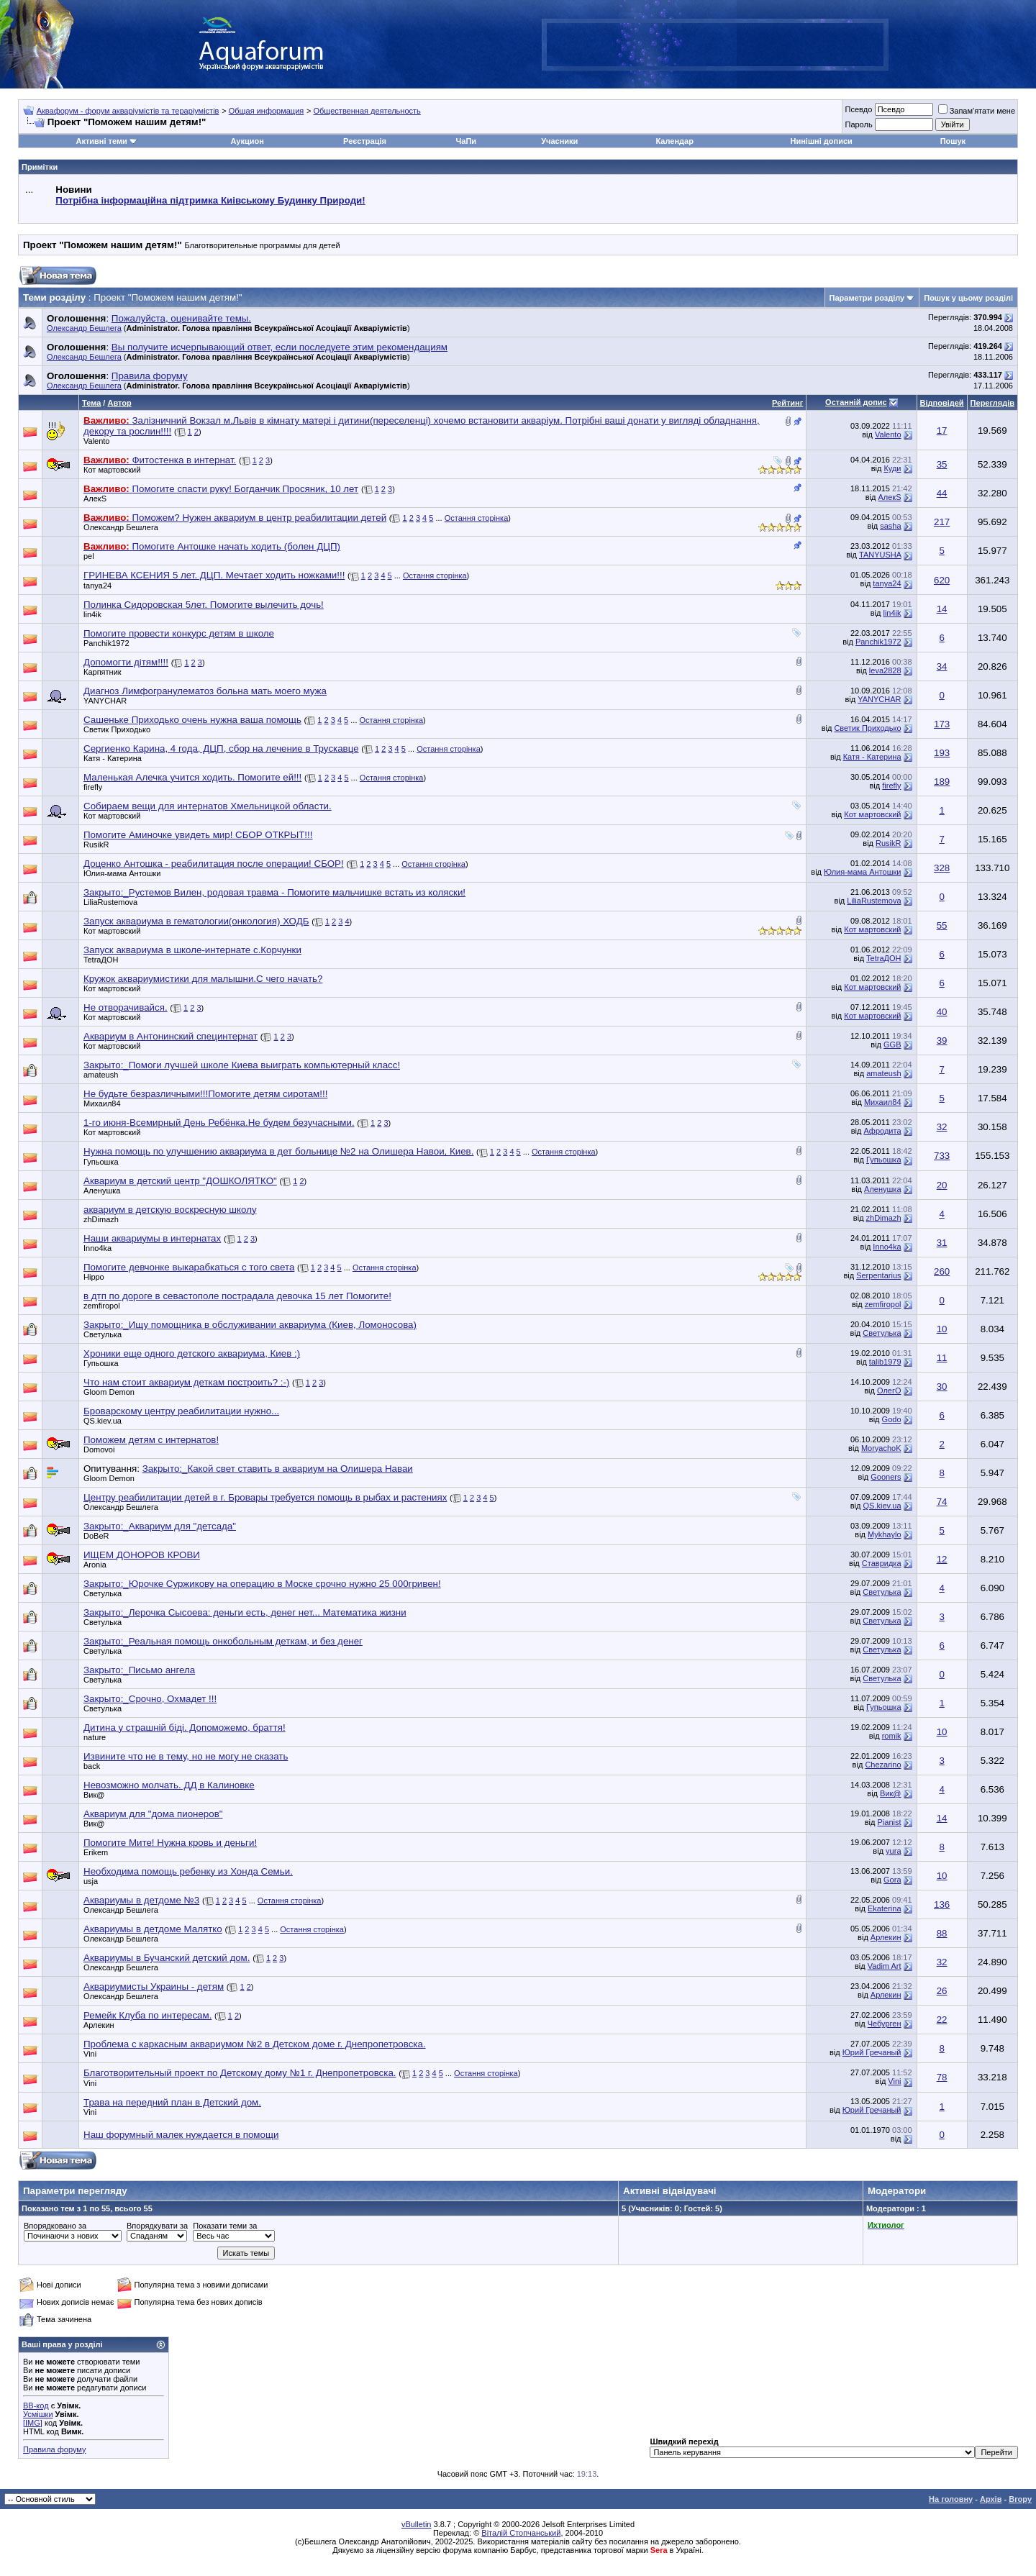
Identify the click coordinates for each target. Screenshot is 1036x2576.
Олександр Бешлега (84, 328)
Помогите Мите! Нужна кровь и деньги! (170, 1842)
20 (942, 1185)
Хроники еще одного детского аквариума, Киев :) (191, 1353)
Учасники (559, 141)
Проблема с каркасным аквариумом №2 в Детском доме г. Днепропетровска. (254, 2044)
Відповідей (942, 403)
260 (942, 1271)
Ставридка (881, 1563)
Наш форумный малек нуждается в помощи (180, 2134)
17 (942, 430)
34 (942, 666)
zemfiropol (101, 1305)
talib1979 (885, 1361)
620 (942, 580)
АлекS (94, 498)
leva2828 (885, 670)
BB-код (36, 2405)
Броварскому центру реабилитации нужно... (181, 1411)
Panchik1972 (106, 643)
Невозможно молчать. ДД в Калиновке (169, 1785)
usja (90, 1881)
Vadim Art (884, 1966)
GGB (892, 1044)
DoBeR (96, 1536)
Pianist (889, 1822)
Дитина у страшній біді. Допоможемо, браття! (184, 1727)
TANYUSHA (880, 554)
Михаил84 (102, 1103)
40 (942, 1011)
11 (942, 1357)
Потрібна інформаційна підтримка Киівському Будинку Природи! (210, 200)
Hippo (93, 1277)
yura (893, 1851)
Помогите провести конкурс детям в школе (178, 633)
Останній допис (856, 402)
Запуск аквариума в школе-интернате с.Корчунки (192, 950)
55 (942, 925)
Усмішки (38, 2414)
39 (942, 1040)
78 (942, 2077)
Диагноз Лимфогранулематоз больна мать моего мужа (205, 691)
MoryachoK (881, 1448)
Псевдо (858, 109)
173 (942, 724)
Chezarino (883, 1764)
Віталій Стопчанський (520, 2533)
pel (88, 556)
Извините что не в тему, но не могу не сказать (185, 1756)
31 (942, 1242)
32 (942, 1126)
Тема (91, 403)
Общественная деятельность (366, 110)
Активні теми (101, 141)
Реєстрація (364, 141)
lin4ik (92, 614)
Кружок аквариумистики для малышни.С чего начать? (202, 978)
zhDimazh (101, 1219)
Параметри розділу (867, 297)
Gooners (886, 1477)
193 (942, 752)
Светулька (102, 1334)
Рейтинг (787, 403)
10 (942, 1329)
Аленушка (101, 1190)
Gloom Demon (109, 1392)
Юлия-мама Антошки (121, 873)
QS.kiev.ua (102, 1420)
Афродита (882, 1131)
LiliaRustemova (110, 902)
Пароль (858, 124)
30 (942, 1386)
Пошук (952, 141)
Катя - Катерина (112, 758)
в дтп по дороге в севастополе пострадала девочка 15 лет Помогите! (237, 1296)
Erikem (95, 1852)
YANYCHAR (105, 700)
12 (942, 1559)
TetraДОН (100, 959)
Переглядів (992, 403)
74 (942, 1501)
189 (942, 781)
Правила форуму (54, 2449)
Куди (892, 468)
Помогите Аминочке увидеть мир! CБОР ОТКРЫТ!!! (197, 834)
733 (942, 1155)
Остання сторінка (477, 518)
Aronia (94, 1564)
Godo (891, 1419)
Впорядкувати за (157, 2225)
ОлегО (889, 1390)
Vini (894, 2081)
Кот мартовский (111, 469)
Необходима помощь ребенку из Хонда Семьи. (188, 1871)
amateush (100, 1074)
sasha (890, 526)
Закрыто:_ (274, 892)
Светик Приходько (116, 729)
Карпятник (102, 672)
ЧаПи (466, 141)
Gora (892, 1879)
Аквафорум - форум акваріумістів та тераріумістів (128, 110)
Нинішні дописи (822, 141)
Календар (674, 141)
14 (942, 609)
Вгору (1020, 2499)
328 (942, 868)
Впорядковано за (55, 2225)
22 (942, 2019)
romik (891, 1735)
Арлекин (886, 1937)
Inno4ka (97, 1248)
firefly (92, 787)
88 (942, 1933)
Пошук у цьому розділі (968, 297)
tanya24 (97, 585)
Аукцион (246, 141)
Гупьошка (101, 1161)
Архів (990, 2499)
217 (942, 521)
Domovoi (98, 1449)
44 (942, 493)
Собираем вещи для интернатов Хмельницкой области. (207, 806)
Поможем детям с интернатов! (151, 1439)
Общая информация (266, 110)
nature (94, 1737)
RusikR (96, 844)
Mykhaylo (884, 1534)
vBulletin (416, 2524)
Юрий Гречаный (871, 2052)
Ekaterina (884, 1908)
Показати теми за (225, 2225)
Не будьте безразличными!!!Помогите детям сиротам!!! (205, 1093)
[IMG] (32, 2422)
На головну (951, 2499)
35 (942, 464)
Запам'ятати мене (976, 110)
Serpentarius (878, 1275)
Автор (119, 403)
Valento (96, 441)
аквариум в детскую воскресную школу (170, 1209)
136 (942, 1904)
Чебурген (884, 2023)
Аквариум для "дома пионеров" (152, 1813)
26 (942, 1990)
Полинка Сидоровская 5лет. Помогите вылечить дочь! (203, 604)
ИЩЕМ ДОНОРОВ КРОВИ (141, 1554)
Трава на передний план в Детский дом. (172, 2102)
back (91, 1766)
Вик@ (93, 1794)
